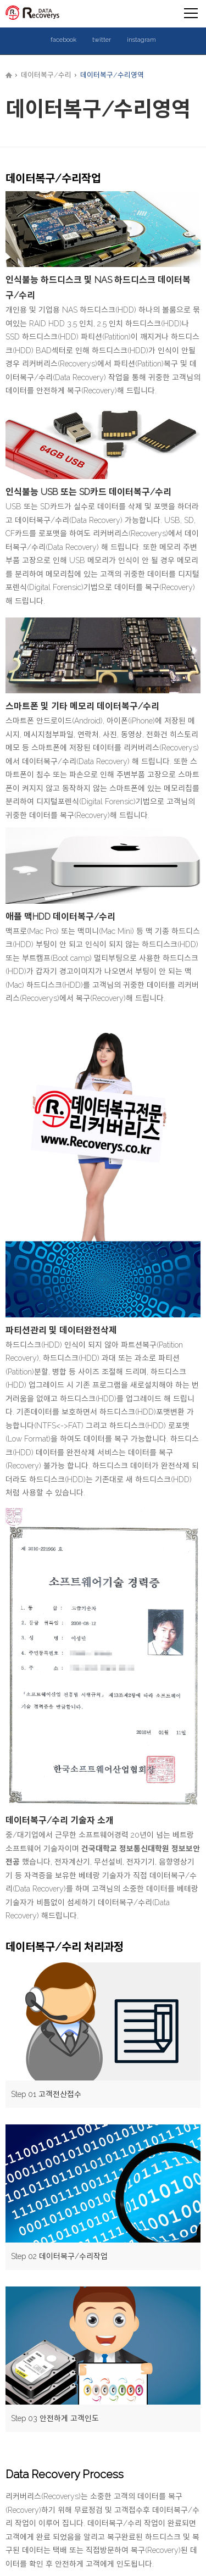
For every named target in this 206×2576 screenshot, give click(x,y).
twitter (101, 39)
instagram (141, 39)
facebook (63, 39)
